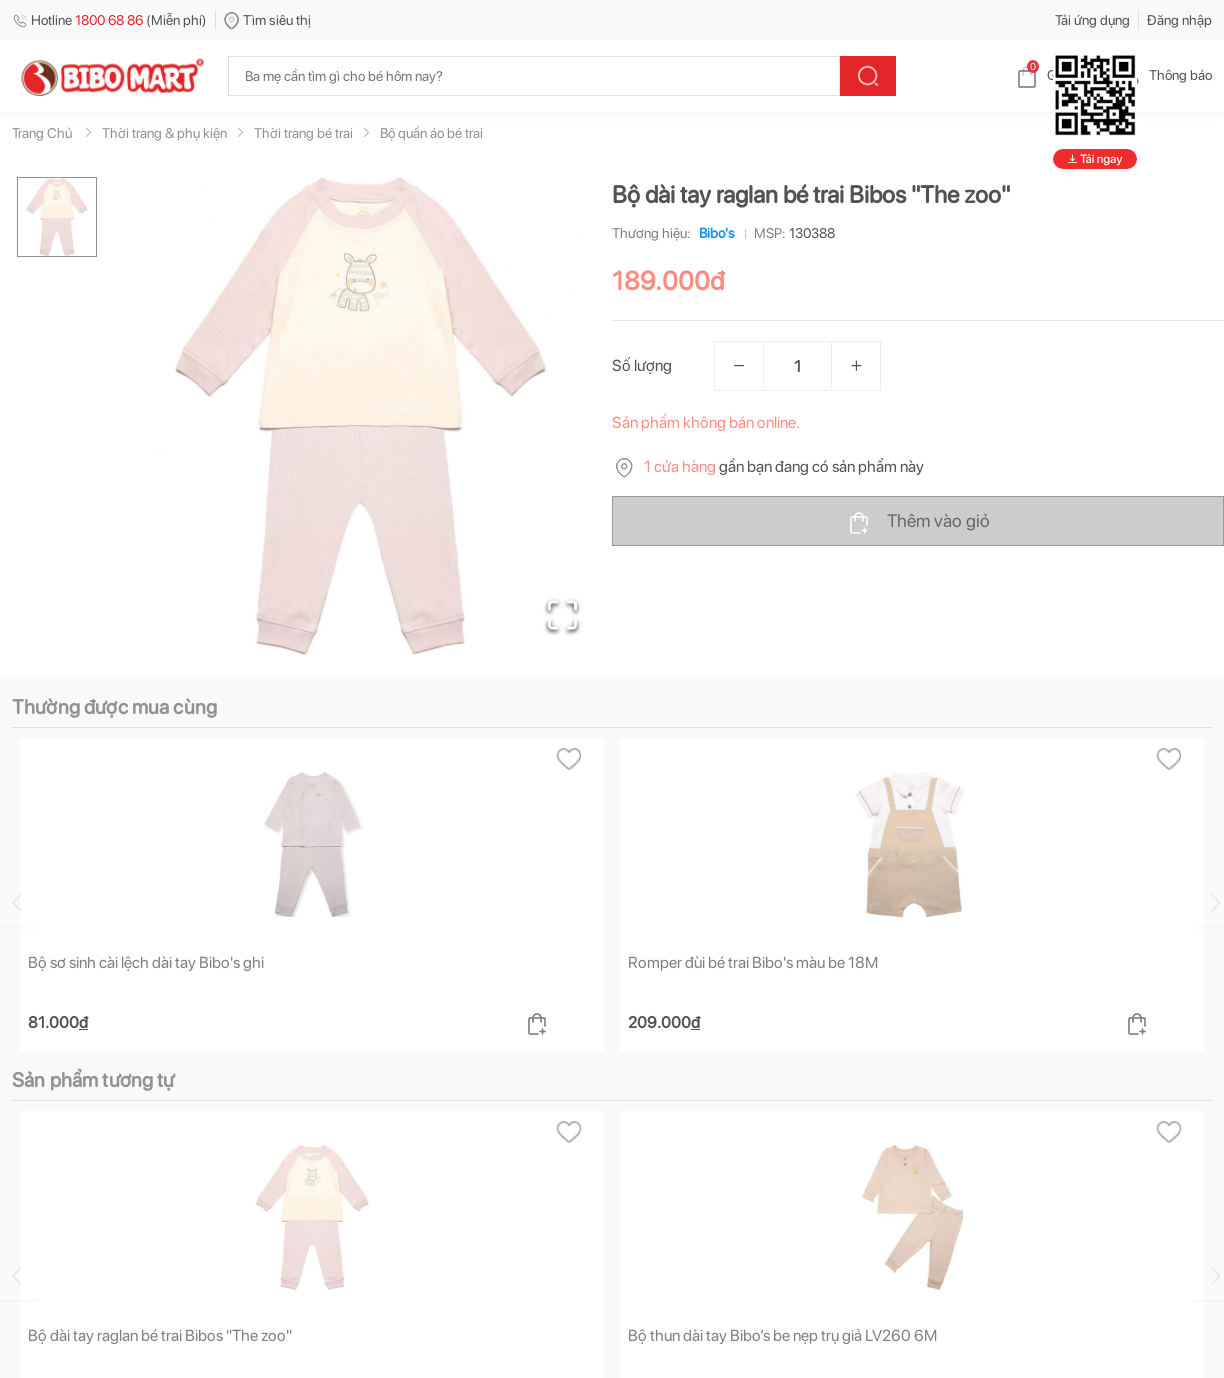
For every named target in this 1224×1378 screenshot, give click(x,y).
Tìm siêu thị (267, 20)
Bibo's (713, 233)
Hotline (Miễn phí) (109, 20)
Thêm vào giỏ (918, 522)
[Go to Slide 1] (57, 217)
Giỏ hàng (1057, 75)
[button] (361, 416)
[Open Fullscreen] (562, 615)
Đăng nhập (1179, 20)
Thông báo (1164, 75)
